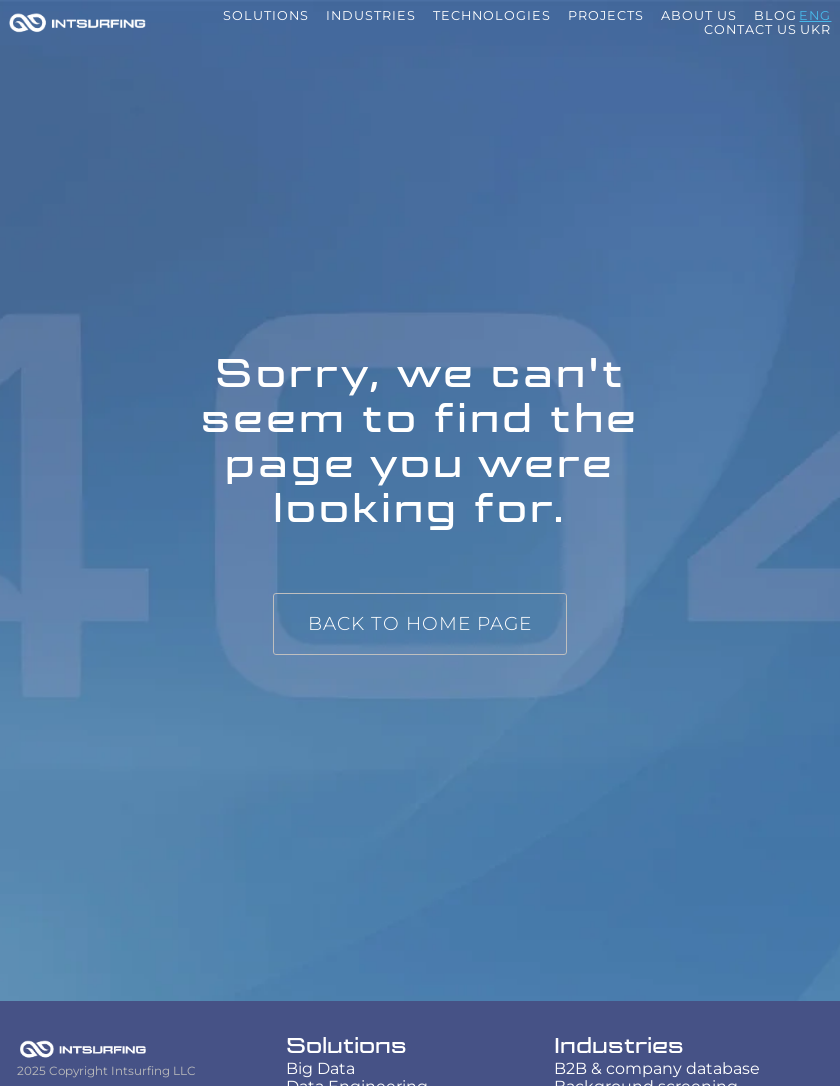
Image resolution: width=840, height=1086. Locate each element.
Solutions (346, 1047)
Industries (619, 1047)
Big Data (320, 1068)
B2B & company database (657, 1068)
